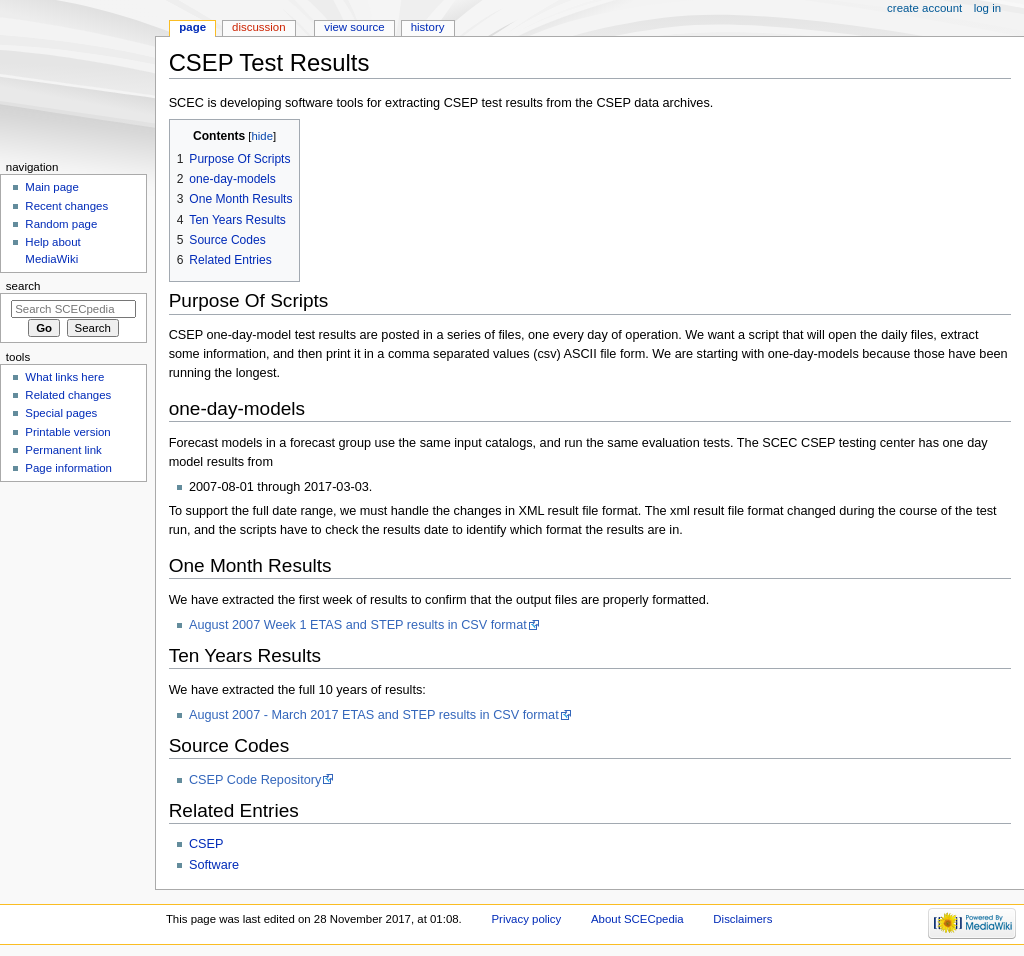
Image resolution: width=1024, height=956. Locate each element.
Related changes (68, 395)
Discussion (258, 27)
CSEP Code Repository (255, 780)
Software (214, 865)
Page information (68, 468)
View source (354, 27)
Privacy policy (526, 919)
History (428, 27)
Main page (52, 187)
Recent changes (66, 206)
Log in (987, 8)
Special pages (61, 413)
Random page (61, 224)
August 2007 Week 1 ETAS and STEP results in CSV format (358, 625)
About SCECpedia (637, 919)
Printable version (67, 432)
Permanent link (63, 450)
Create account (924, 8)
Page (192, 27)
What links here (64, 377)
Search (23, 286)
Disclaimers (742, 919)
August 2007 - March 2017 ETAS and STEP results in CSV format (374, 715)
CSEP (206, 844)
